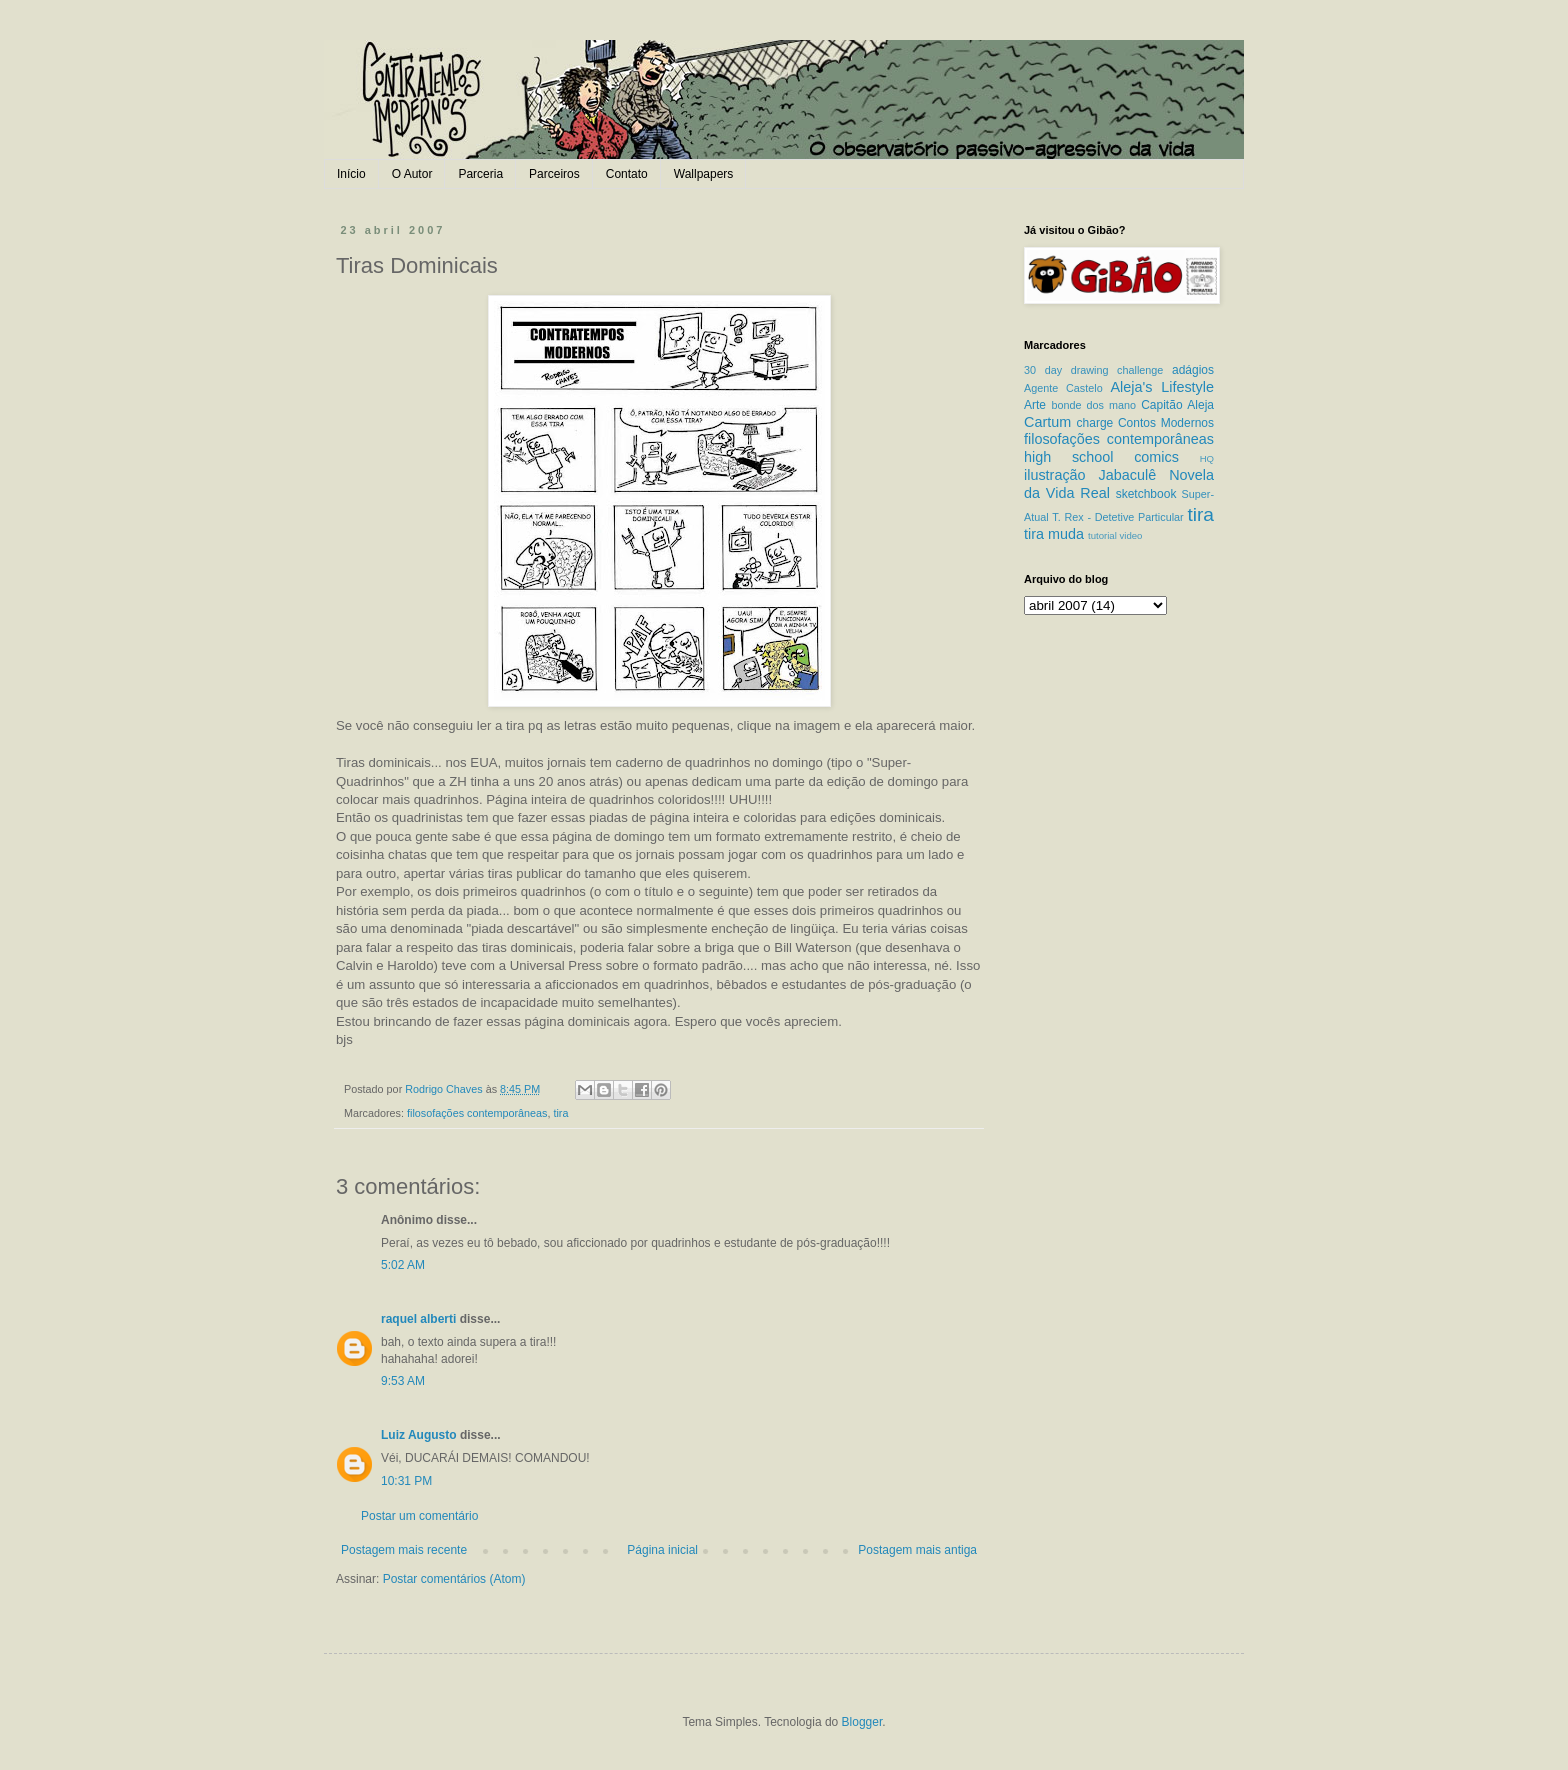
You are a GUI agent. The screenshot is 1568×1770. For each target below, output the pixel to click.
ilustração (1055, 475)
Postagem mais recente (404, 1550)
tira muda (1054, 534)
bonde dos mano (1093, 405)
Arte (1035, 405)
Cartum (1047, 422)
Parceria (480, 174)
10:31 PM (406, 1481)
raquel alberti (418, 1319)
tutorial (1102, 535)
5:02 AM (403, 1265)
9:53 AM (403, 1381)
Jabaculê (1128, 475)
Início (351, 174)
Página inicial (662, 1550)
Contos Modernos (1166, 423)
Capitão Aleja (1177, 405)
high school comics (1101, 457)
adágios (1193, 370)
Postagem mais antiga (917, 1550)
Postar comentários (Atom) (454, 1579)
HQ (1207, 458)
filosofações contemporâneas (477, 1113)
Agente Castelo (1063, 388)
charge (1095, 423)
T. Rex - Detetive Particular (1117, 517)
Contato (627, 174)
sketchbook (1146, 494)
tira (560, 1113)
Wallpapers (704, 174)
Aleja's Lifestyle (1162, 387)
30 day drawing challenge (1093, 370)
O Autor (412, 174)
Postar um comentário (419, 1516)
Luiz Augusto (419, 1435)
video (1130, 535)
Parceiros (554, 174)
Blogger (862, 1722)
